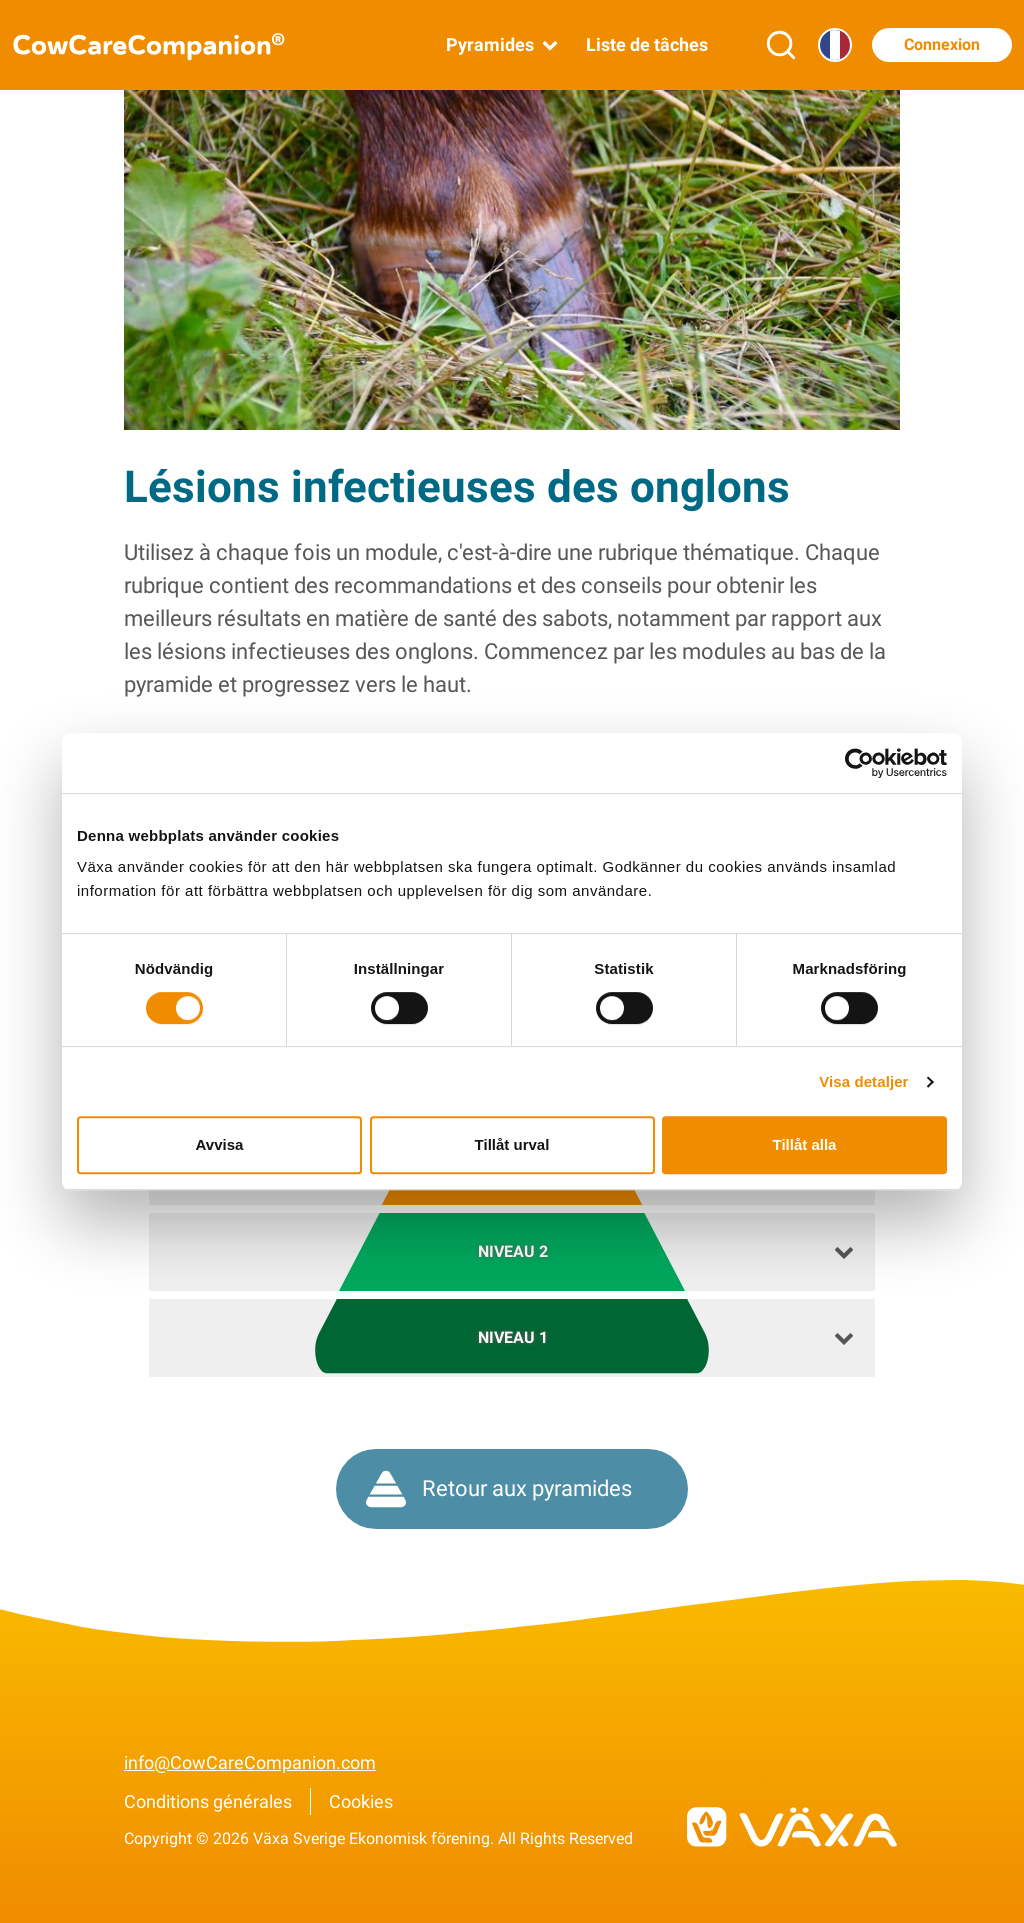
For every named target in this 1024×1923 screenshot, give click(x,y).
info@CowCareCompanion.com (250, 1762)
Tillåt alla (805, 1144)
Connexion (942, 44)
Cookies (361, 1801)
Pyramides (504, 45)
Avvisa (220, 1144)
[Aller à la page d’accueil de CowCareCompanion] (162, 45)
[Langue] (835, 45)
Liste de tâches (647, 44)
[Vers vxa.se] (792, 1827)
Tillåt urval (512, 1144)
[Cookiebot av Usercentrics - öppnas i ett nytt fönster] (859, 763)
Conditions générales (208, 1801)
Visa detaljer (863, 1081)
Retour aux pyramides (499, 1489)
